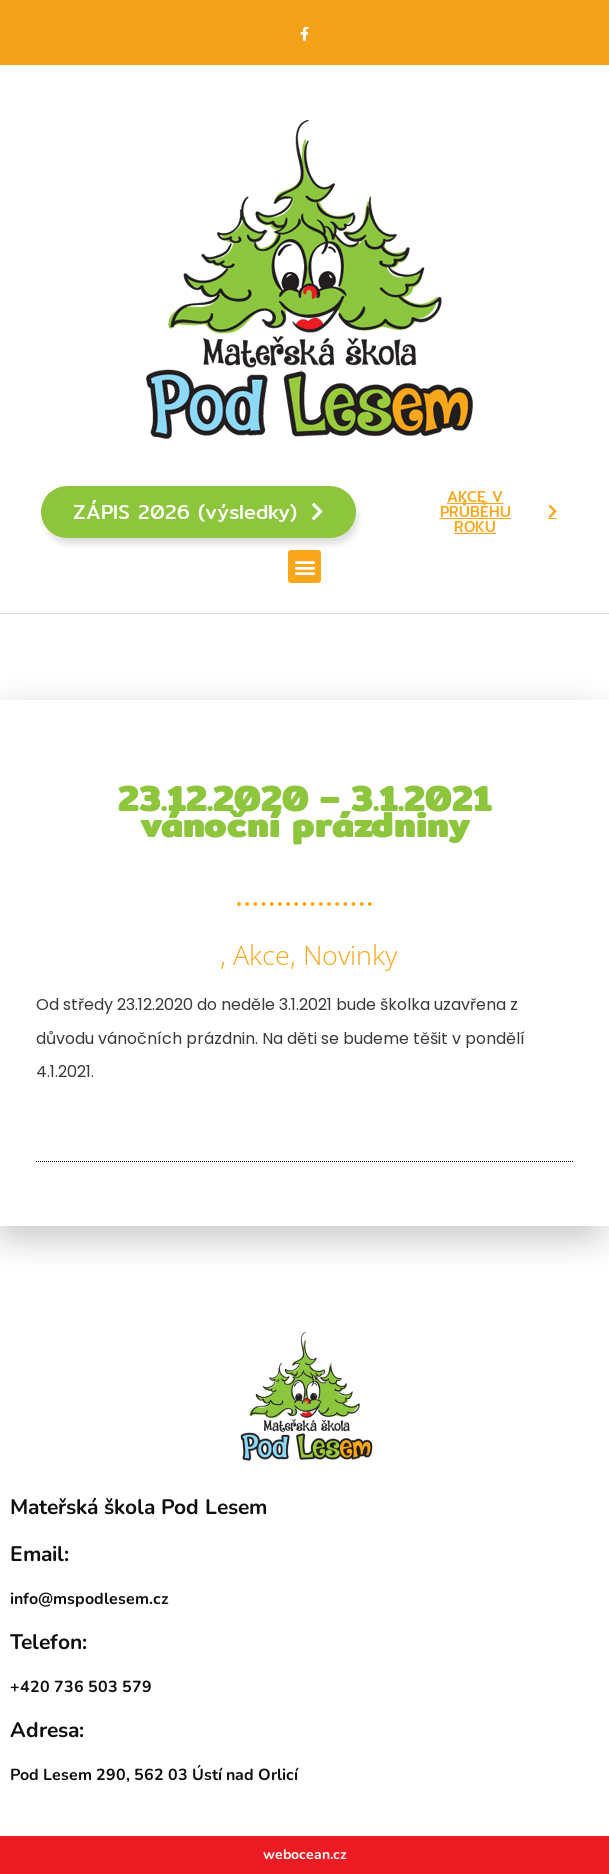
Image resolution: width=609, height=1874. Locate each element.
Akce (261, 954)
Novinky (350, 954)
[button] (304, 566)
